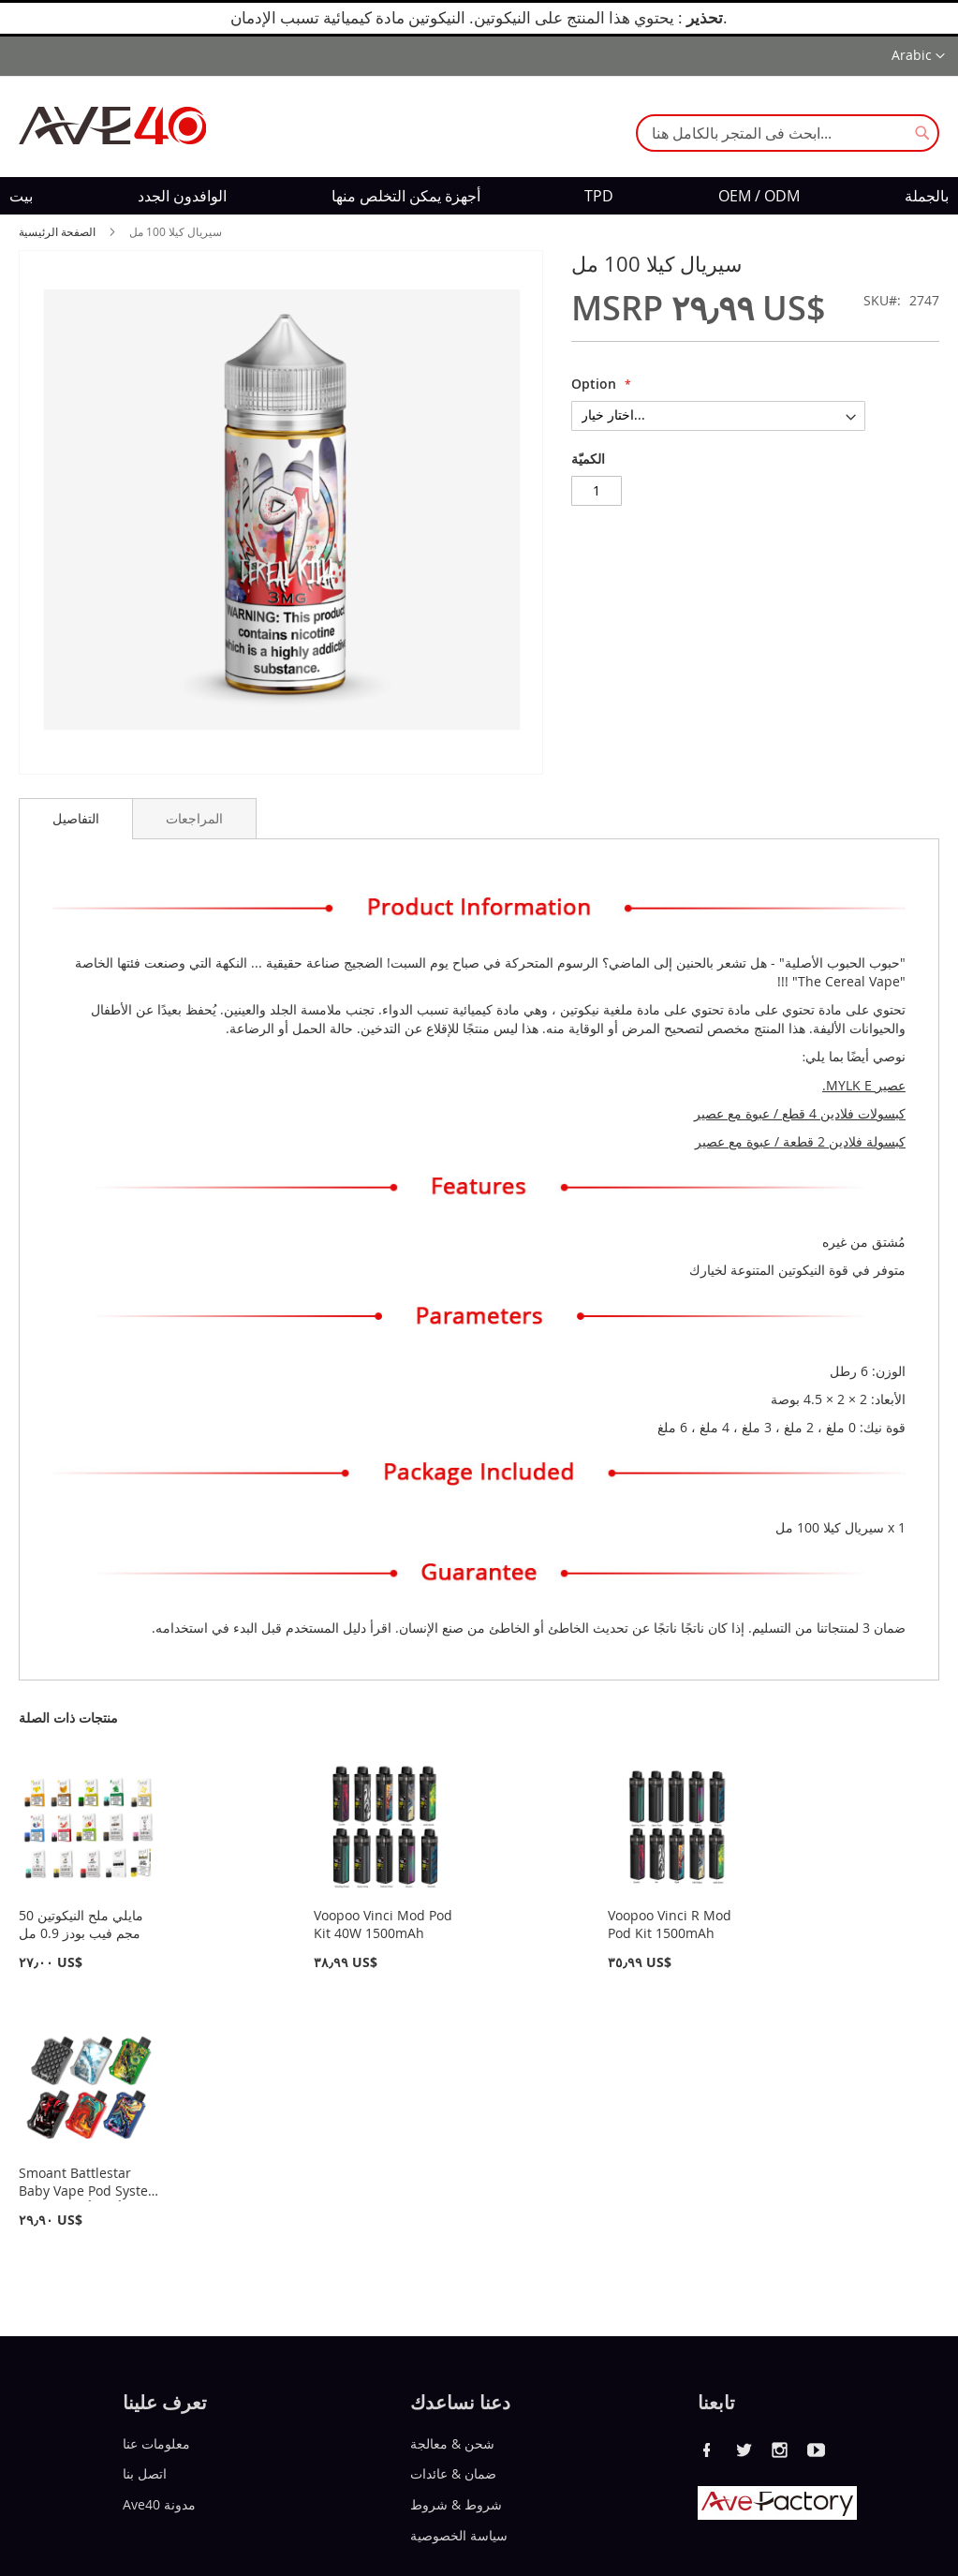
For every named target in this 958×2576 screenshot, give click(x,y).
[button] (918, 56)
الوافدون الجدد (182, 195)
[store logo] (112, 125)
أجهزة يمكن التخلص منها (406, 195)
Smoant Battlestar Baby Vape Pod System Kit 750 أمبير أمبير (89, 2190)
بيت (21, 195)
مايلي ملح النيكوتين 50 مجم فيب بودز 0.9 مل (81, 1924)
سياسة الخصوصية (459, 2535)
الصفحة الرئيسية (57, 231)
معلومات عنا (156, 2442)
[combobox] (787, 133)
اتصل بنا (145, 2473)
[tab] (76, 818)
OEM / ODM (759, 195)
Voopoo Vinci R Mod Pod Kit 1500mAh (669, 1924)
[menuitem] (21, 196)
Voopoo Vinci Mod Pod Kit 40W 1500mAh (383, 1924)
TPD (598, 195)
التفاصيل (75, 818)
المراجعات (194, 818)
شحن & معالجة (452, 2442)
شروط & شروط (456, 2504)
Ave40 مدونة (159, 2504)
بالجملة (927, 195)
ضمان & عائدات (453, 2473)
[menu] (479, 196)
